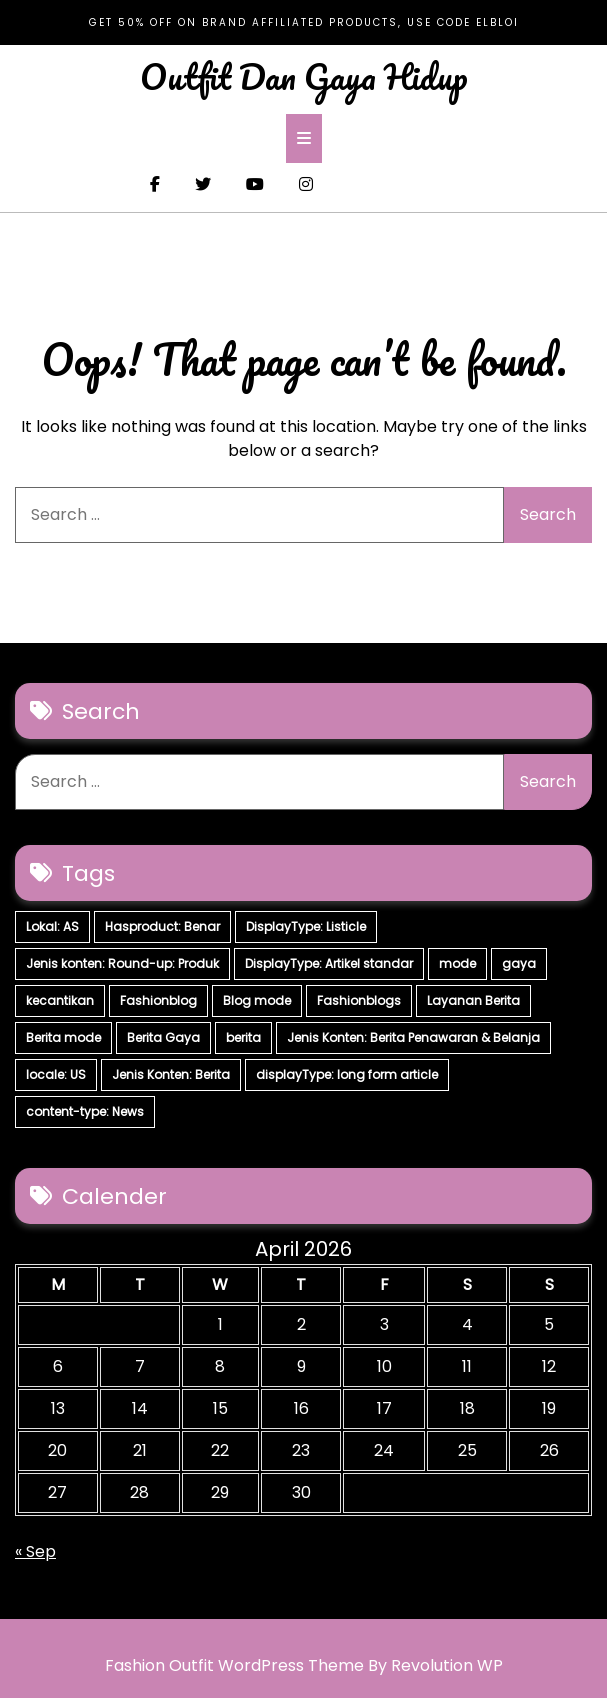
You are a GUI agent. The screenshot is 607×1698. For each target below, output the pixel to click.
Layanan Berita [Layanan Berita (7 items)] (473, 1000)
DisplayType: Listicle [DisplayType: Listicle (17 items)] (306, 926)
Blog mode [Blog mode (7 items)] (257, 1000)
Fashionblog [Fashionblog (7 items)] (158, 1000)
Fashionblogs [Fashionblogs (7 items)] (359, 1000)
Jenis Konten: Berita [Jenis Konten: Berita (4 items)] (171, 1074)
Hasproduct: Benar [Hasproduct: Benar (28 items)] (162, 926)
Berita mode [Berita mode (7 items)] (63, 1037)
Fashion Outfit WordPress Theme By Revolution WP (304, 1665)
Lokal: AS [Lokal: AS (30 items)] (52, 926)
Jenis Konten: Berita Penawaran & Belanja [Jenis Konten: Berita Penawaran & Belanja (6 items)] (413, 1037)
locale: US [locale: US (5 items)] (56, 1074)
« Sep (35, 1551)
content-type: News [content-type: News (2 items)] (85, 1111)
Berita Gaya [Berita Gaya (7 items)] (163, 1037)
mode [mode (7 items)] (457, 963)
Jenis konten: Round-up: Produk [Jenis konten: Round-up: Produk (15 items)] (122, 963)
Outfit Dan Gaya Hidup (304, 76)
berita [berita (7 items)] (243, 1037)
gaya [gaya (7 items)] (519, 963)
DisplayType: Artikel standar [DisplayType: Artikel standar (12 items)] (329, 963)
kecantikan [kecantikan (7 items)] (60, 1000)
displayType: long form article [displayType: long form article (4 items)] (347, 1074)
